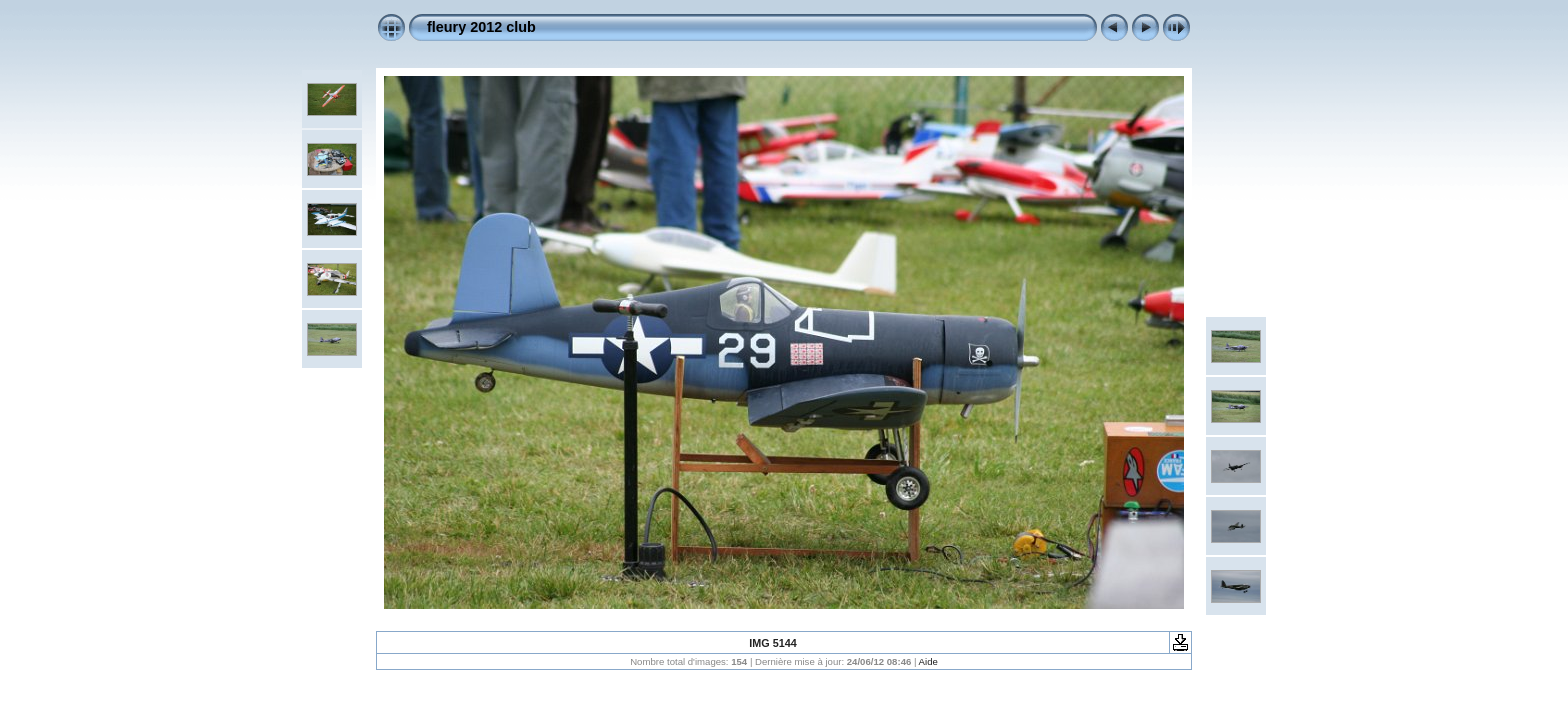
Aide (928, 661)
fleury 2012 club (481, 27)
